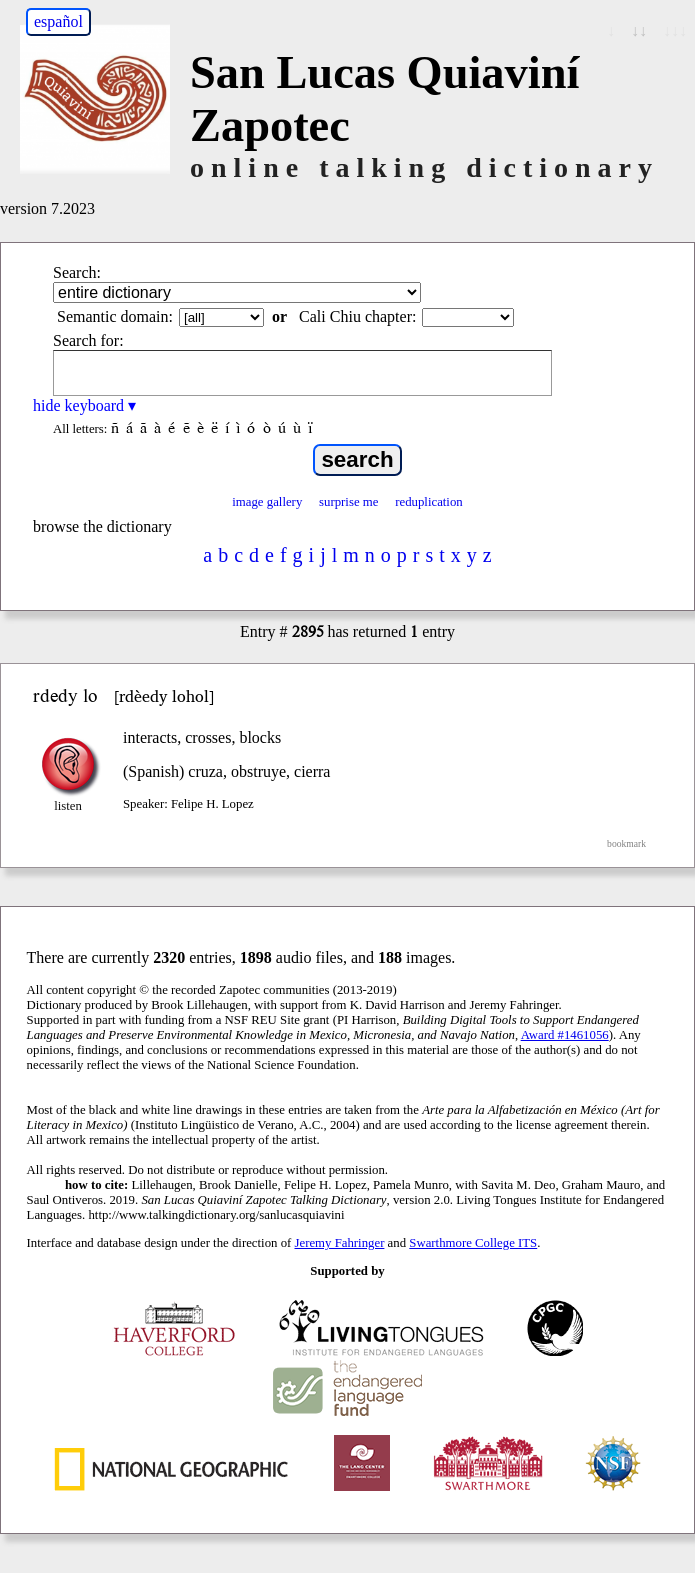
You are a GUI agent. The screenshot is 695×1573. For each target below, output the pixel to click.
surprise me (348, 502)
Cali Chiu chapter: (357, 316)
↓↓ (639, 30)
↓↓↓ (675, 30)
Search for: (88, 340)
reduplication (429, 502)
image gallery (267, 502)
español (58, 21)
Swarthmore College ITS (473, 1243)
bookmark (626, 843)
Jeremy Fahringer (340, 1243)
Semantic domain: (115, 316)
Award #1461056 (565, 1035)
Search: (77, 272)
